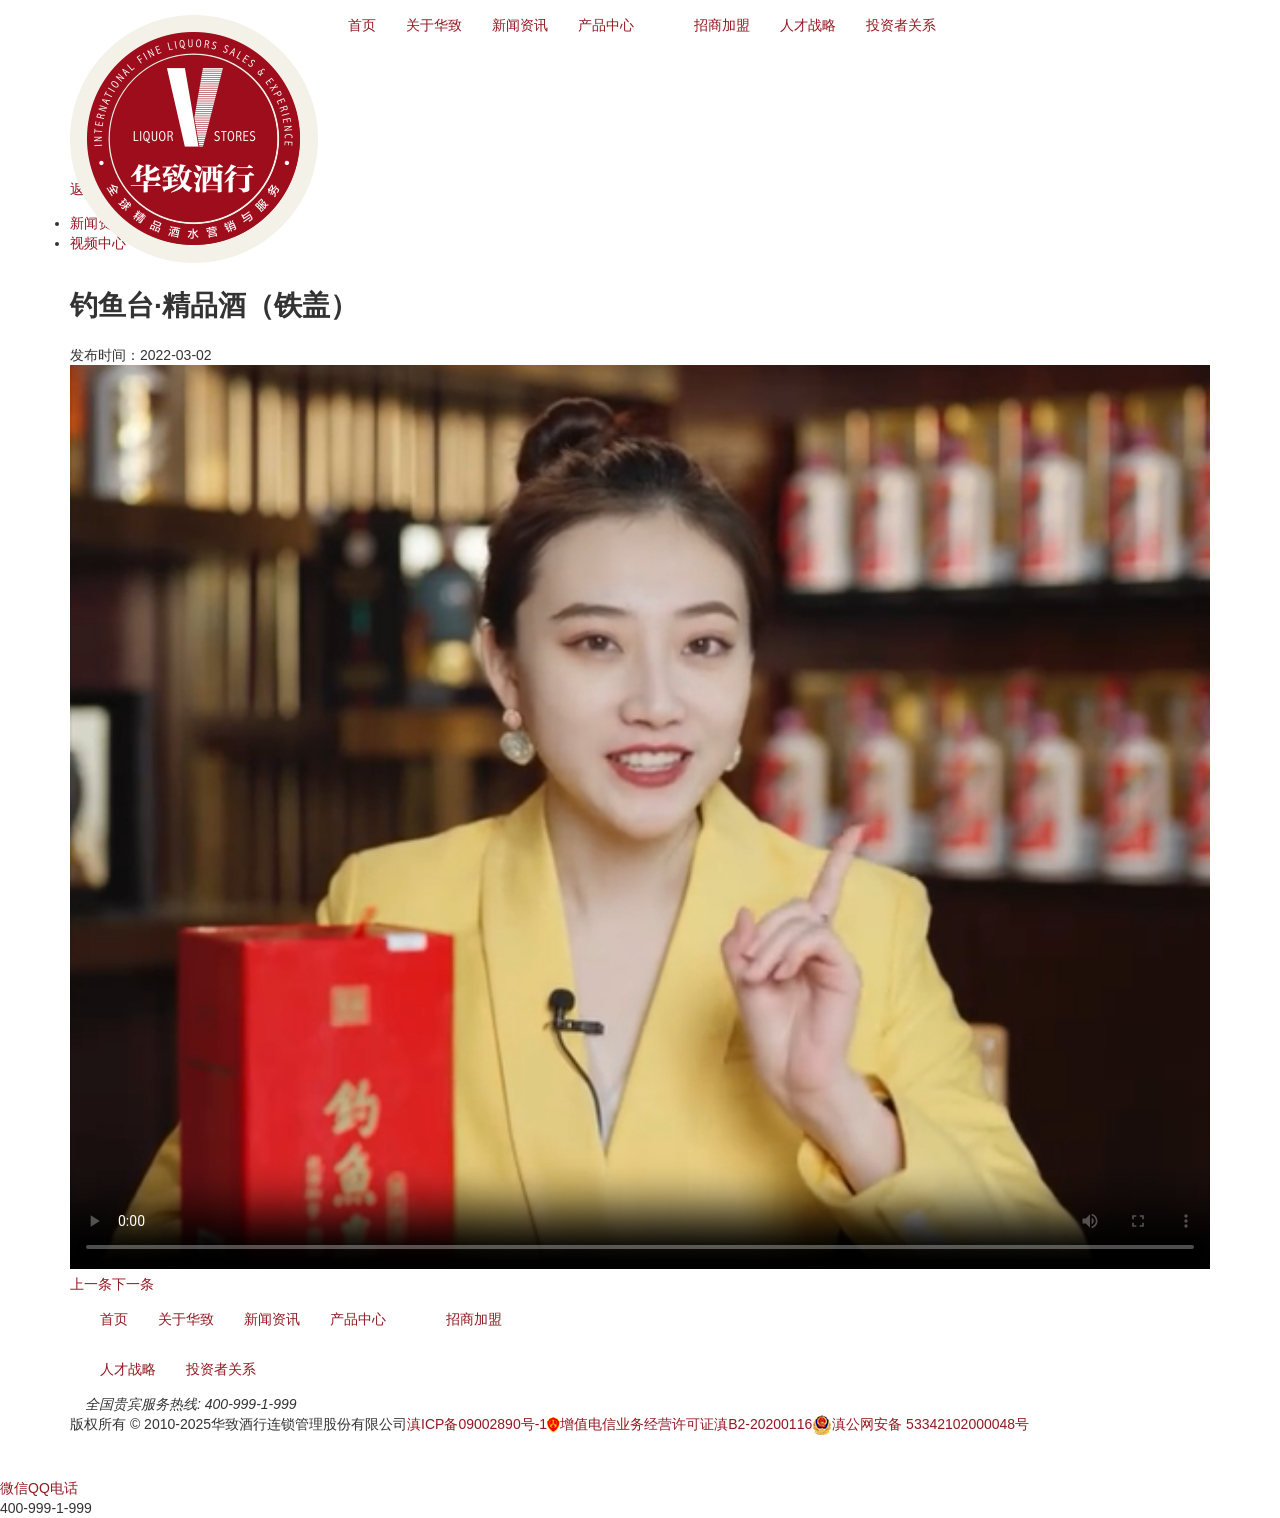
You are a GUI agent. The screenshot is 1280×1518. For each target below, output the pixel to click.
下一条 (133, 1284)
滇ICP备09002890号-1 (477, 1424)
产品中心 (606, 25)
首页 (362, 25)
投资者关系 (901, 25)
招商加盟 (722, 25)
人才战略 (808, 25)
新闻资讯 (520, 25)
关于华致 (434, 25)
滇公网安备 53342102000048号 (920, 1424)
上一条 (91, 1284)
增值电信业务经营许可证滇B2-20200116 (679, 1424)
